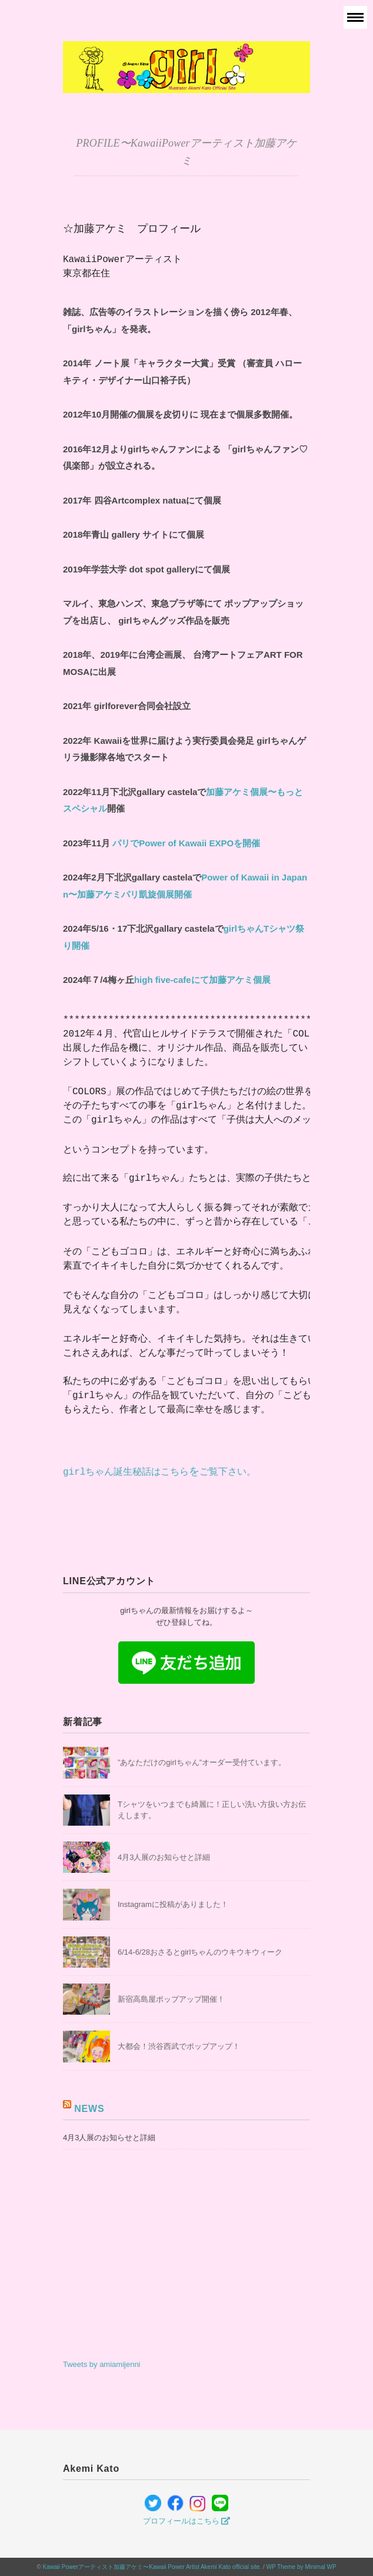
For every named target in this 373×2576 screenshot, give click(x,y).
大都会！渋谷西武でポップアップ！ (179, 2046)
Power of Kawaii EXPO (186, 843)
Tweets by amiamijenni (102, 2364)
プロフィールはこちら (187, 2521)
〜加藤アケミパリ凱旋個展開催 (130, 894)
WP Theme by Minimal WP (301, 2567)
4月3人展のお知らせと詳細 (164, 1857)
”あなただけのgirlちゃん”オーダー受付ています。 (202, 1762)
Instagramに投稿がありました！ (173, 1904)
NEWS (89, 2109)
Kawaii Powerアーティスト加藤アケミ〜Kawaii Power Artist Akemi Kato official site (151, 2567)
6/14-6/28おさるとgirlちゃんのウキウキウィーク (200, 1952)
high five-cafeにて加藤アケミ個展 (202, 980)
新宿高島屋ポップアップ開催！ (171, 1999)
